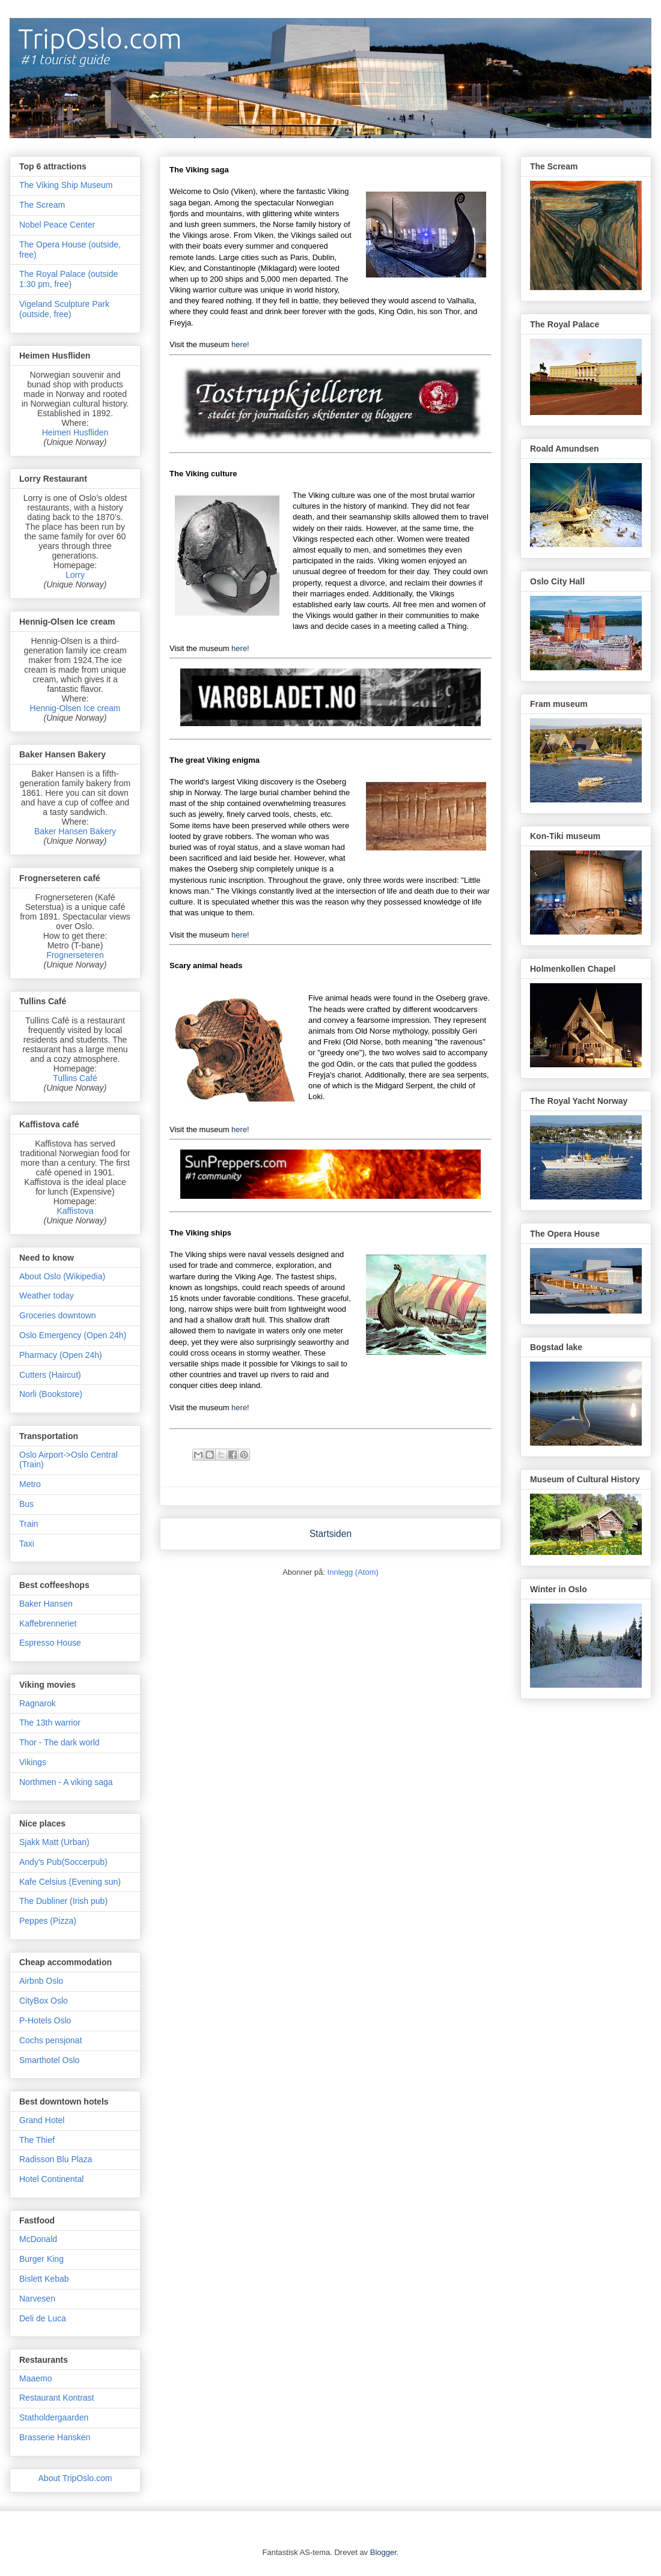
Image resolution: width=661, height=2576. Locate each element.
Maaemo (35, 2378)
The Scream (42, 205)
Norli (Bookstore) (50, 1394)
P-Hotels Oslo (45, 2020)
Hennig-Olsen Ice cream (75, 708)
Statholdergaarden (53, 2417)
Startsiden (330, 1534)
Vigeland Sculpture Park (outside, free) (64, 309)
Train (28, 1524)
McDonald (38, 2239)
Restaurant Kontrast (56, 2397)
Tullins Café (75, 1078)
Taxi (26, 1543)
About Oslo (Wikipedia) (62, 1276)
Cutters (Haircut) (50, 1375)
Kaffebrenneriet (47, 1623)
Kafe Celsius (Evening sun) (70, 1882)
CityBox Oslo (43, 2000)
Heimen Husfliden (75, 432)
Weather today (46, 1295)
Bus (26, 1504)
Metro (30, 1484)
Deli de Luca (42, 2318)
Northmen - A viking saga (66, 1782)
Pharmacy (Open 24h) (60, 1355)
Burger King (41, 2259)
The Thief (37, 2140)
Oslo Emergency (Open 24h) (72, 1335)
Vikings (32, 1762)
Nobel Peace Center (57, 224)
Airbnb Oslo (41, 1981)
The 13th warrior (50, 1722)
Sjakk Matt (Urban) (54, 1842)
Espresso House (50, 1642)
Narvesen (37, 2298)
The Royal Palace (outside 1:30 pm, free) (68, 279)
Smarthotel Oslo (49, 2060)
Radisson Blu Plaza (55, 2159)
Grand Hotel (41, 2120)
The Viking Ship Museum (65, 185)
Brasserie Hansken (54, 2437)
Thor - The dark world (59, 1742)
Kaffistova (74, 1211)
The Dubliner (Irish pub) (63, 1901)
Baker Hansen (46, 1603)
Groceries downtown (57, 1315)
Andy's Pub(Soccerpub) (63, 1862)
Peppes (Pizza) (47, 1921)
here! (240, 344)
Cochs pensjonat (50, 2040)
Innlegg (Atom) (353, 1572)
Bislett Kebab (44, 2279)
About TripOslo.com (75, 2478)
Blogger (383, 2552)
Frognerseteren (75, 955)
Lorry (75, 575)
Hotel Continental (51, 2179)
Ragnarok (37, 1703)
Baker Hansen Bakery (75, 831)
